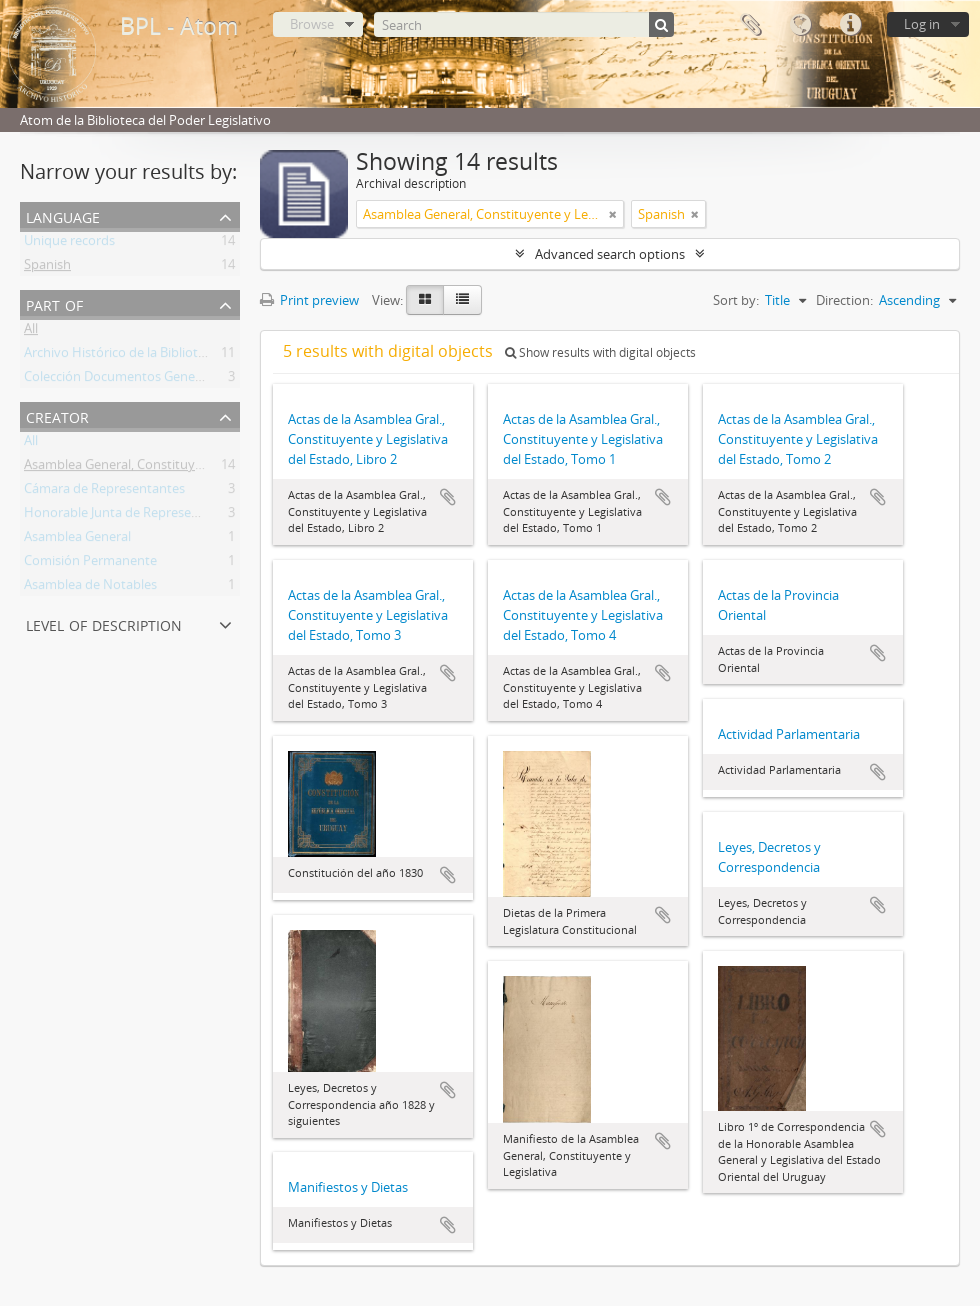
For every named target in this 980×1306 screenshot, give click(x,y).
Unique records (69, 244)
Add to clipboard (448, 497)
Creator (57, 415)
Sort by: (736, 300)
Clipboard (750, 25)
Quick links (850, 25)
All (31, 332)
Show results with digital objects (600, 352)
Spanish (47, 268)
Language (800, 25)
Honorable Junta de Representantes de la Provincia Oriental (200, 516)
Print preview (309, 300)
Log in (922, 24)
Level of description (104, 623)
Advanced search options (610, 254)
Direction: (844, 300)
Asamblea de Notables (90, 588)
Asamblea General (77, 540)
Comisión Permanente (90, 564)
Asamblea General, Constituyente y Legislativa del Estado (193, 468)
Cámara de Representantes (104, 492)
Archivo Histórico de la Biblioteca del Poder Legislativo (184, 356)
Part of (54, 303)
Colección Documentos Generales (123, 380)
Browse (312, 24)
